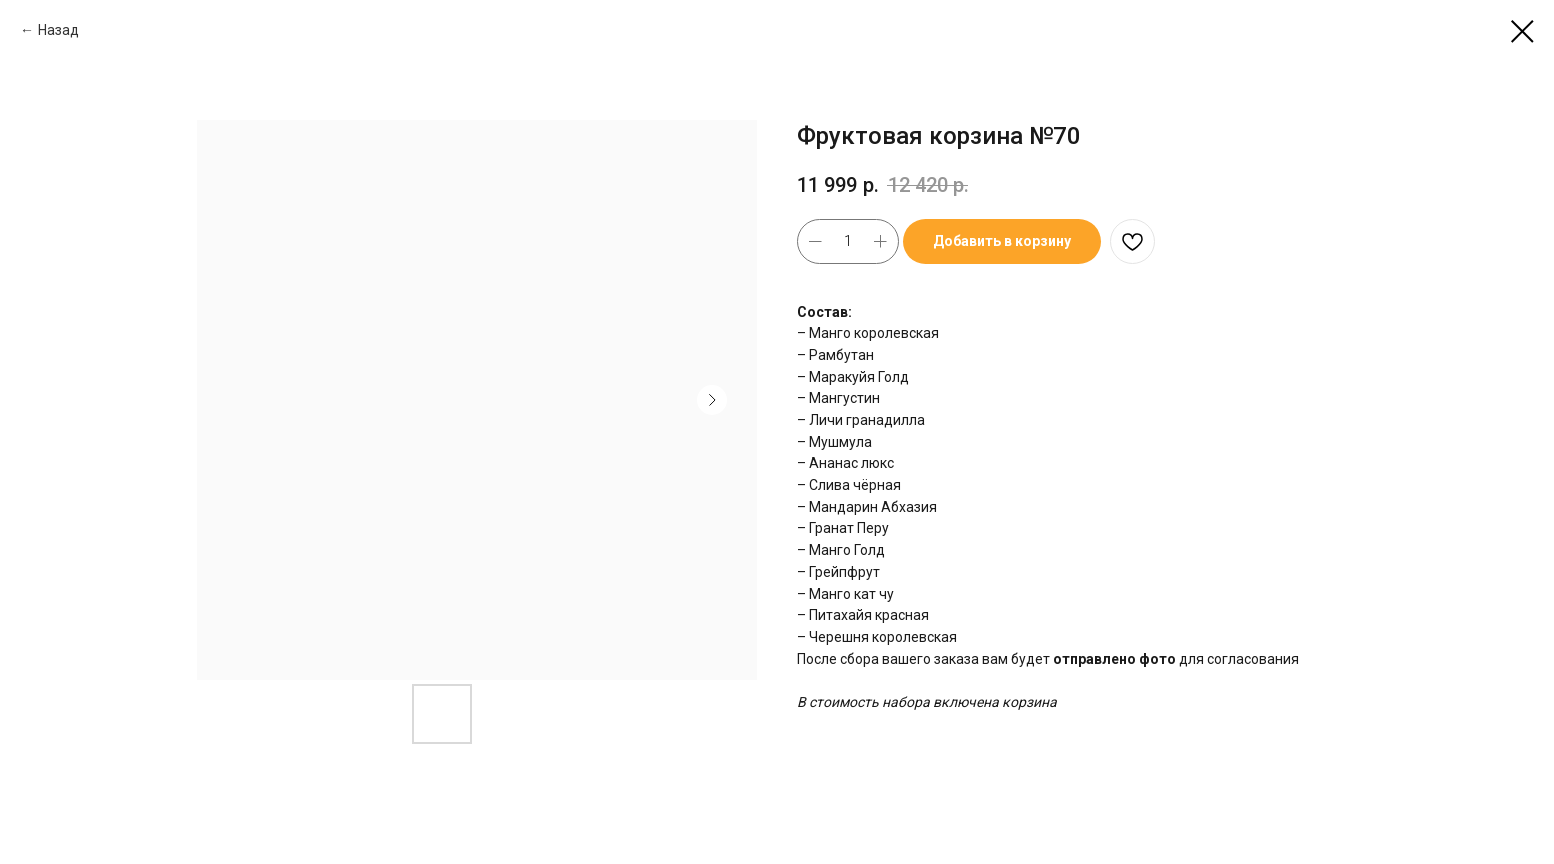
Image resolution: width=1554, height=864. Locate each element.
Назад (58, 30)
